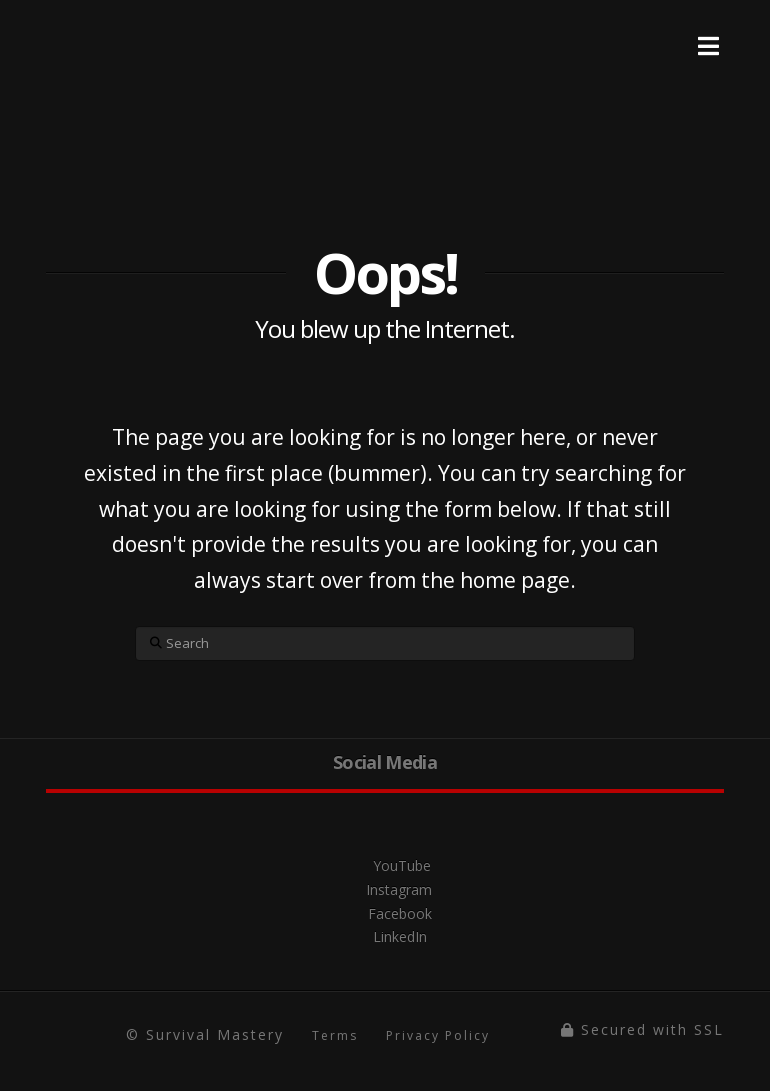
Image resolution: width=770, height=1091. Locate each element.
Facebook (385, 913)
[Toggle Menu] (708, 30)
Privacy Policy (438, 1035)
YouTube (385, 865)
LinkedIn (384, 936)
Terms (335, 1035)
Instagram (385, 889)
